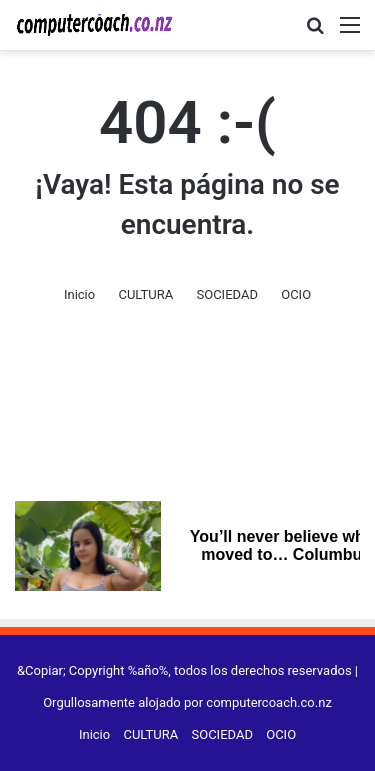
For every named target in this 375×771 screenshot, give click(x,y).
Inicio (79, 294)
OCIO (296, 294)
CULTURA (145, 294)
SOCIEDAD (226, 294)
